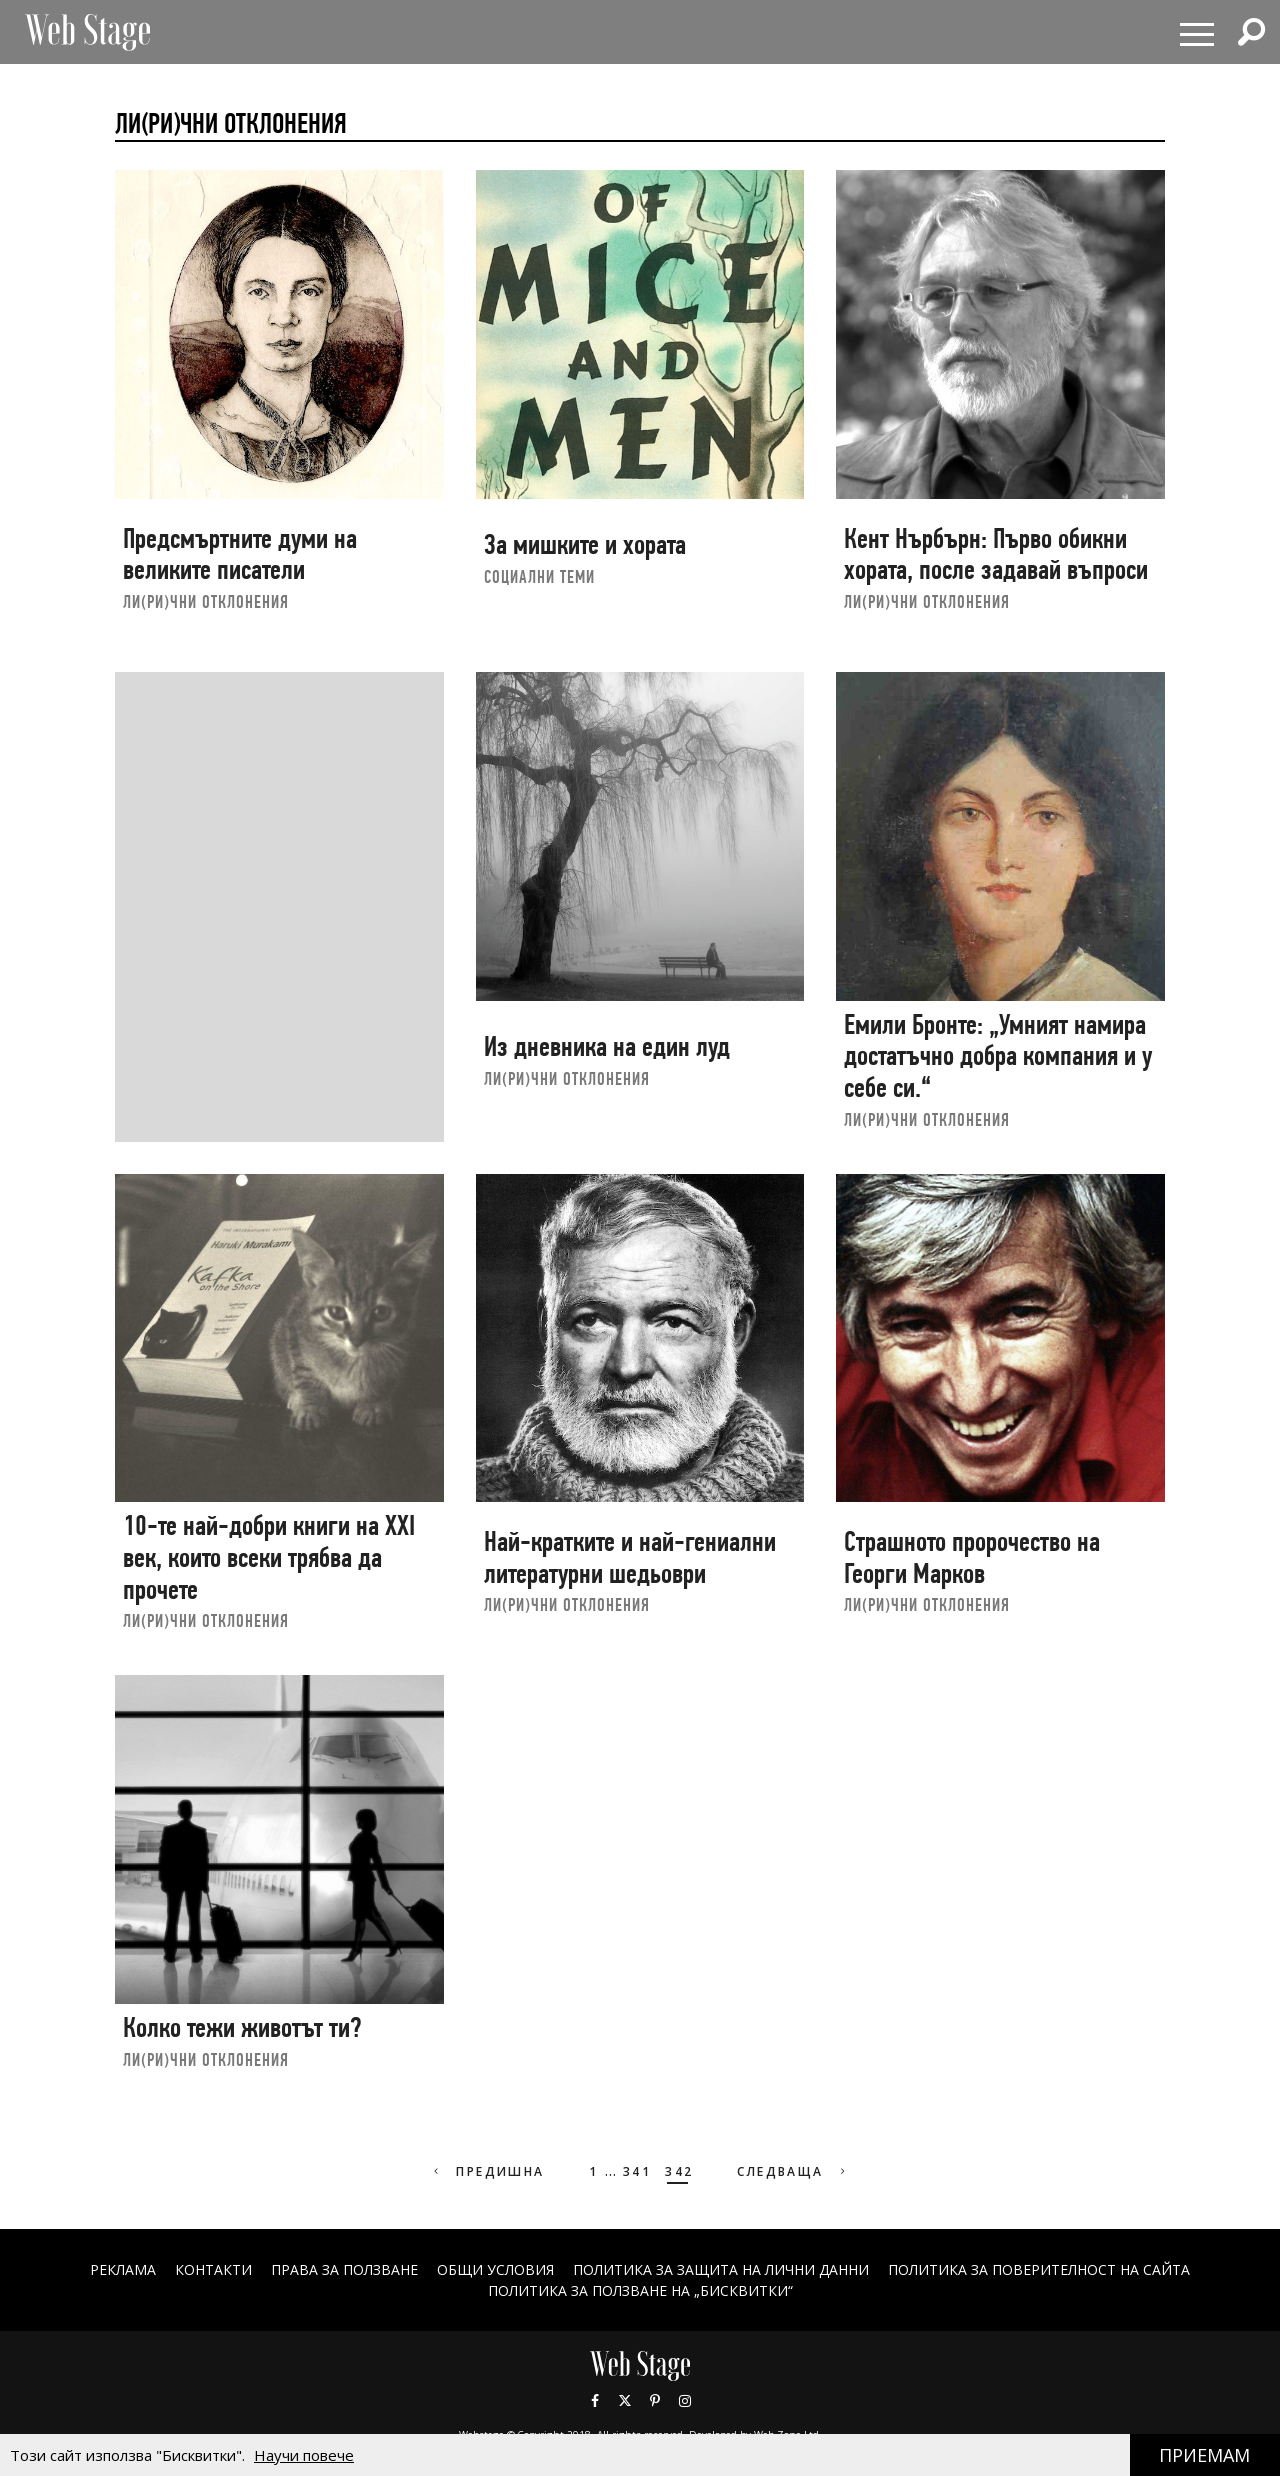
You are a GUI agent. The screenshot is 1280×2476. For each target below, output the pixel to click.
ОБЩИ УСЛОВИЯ (495, 2269)
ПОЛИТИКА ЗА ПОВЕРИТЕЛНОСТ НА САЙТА (1039, 2269)
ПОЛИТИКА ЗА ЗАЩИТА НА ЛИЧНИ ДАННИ (721, 2269)
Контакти (213, 2269)
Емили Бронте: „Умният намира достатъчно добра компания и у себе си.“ (998, 1056)
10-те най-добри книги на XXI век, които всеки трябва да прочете (269, 1557)
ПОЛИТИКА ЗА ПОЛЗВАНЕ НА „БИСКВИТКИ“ (640, 2290)
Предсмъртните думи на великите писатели (240, 554)
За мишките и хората (585, 544)
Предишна (487, 2171)
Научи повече (304, 2455)
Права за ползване (344, 2269)
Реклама (123, 2269)
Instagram (685, 2401)
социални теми (539, 576)
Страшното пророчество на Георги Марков (972, 1557)
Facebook (595, 2401)
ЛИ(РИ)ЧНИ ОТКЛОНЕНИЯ (206, 601)
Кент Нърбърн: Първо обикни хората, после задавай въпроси (996, 554)
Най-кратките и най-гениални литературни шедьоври (630, 1557)
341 (637, 2171)
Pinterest (655, 2401)
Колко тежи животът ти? (242, 2027)
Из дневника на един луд (607, 1046)
